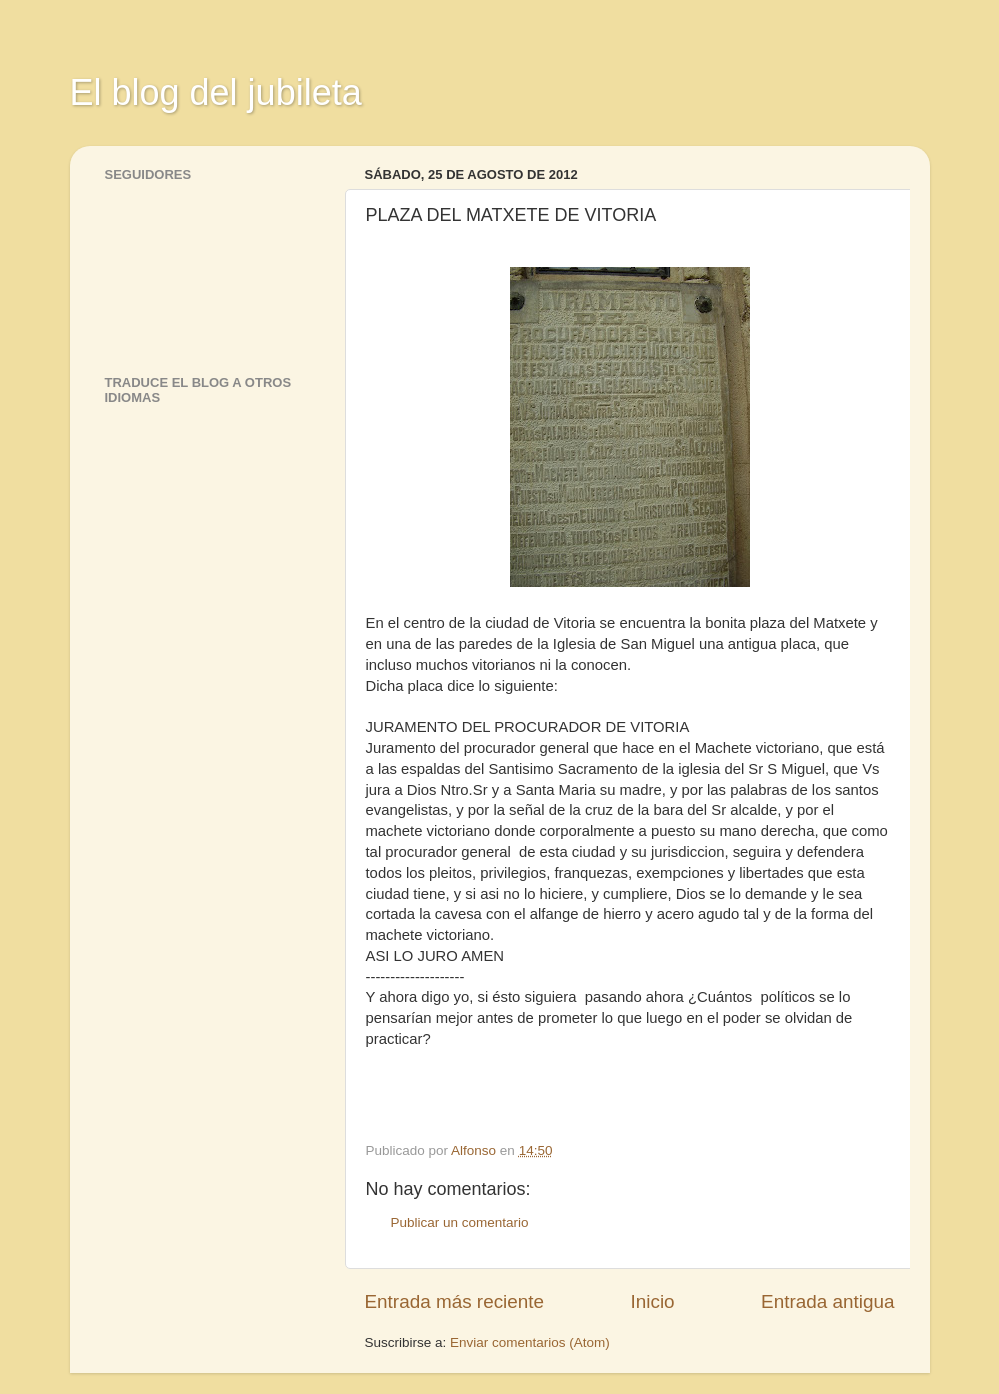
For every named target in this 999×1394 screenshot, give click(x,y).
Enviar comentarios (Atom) (530, 1342)
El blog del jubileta (216, 92)
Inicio (653, 1301)
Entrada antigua (827, 1301)
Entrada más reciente (455, 1301)
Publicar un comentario (460, 1222)
